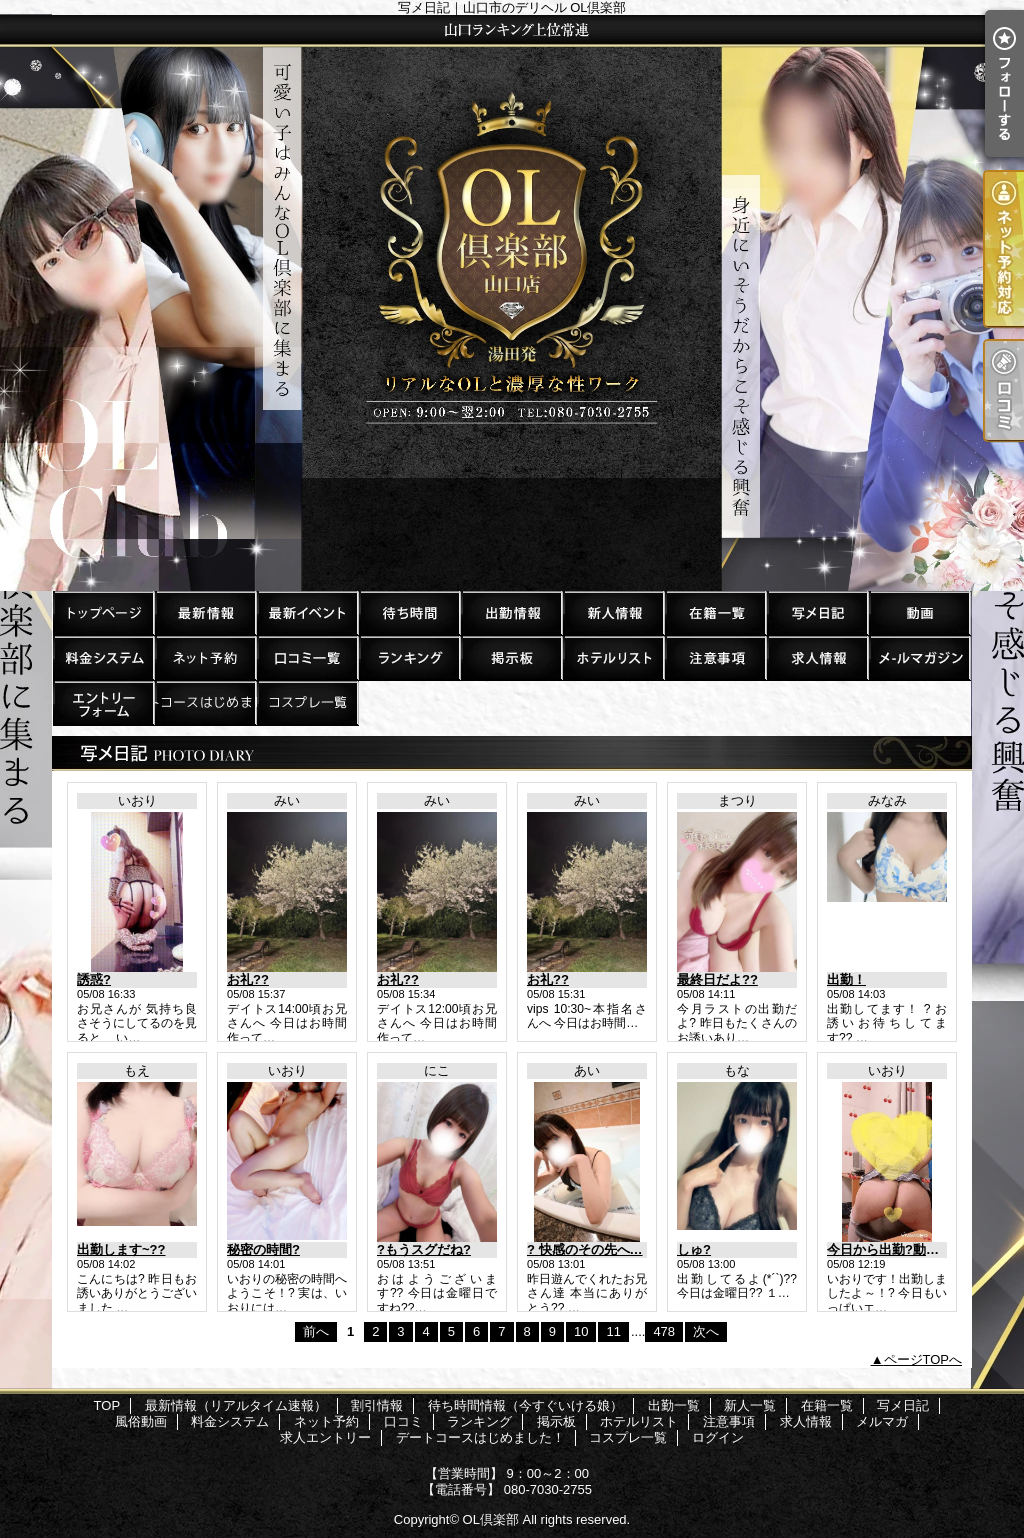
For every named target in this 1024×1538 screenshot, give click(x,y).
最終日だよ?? (717, 979)
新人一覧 (613, 612)
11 (613, 1331)
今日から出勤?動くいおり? (906, 1249)
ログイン (718, 1437)
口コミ (307, 657)
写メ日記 (817, 612)
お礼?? (248, 979)
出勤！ (846, 979)
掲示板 (511, 657)
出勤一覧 (511, 612)
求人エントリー (103, 702)
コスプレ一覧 (307, 702)
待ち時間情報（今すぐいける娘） (409, 612)
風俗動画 (919, 612)
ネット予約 (205, 657)
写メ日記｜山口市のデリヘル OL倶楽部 (512, 303)
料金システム (103, 657)
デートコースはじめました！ (205, 702)
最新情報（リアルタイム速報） (205, 612)
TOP (103, 612)
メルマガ (919, 657)
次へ (706, 1331)
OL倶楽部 (491, 1519)
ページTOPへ (923, 1359)
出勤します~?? (121, 1249)
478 (664, 1331)
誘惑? (94, 979)
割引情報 (307, 612)
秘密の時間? (263, 1249)
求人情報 (817, 657)
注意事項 (715, 657)
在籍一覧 (715, 612)
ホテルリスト (613, 657)
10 (581, 1331)
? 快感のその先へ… (585, 1249)
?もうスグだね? (424, 1249)
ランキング (409, 657)
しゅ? (694, 1249)
